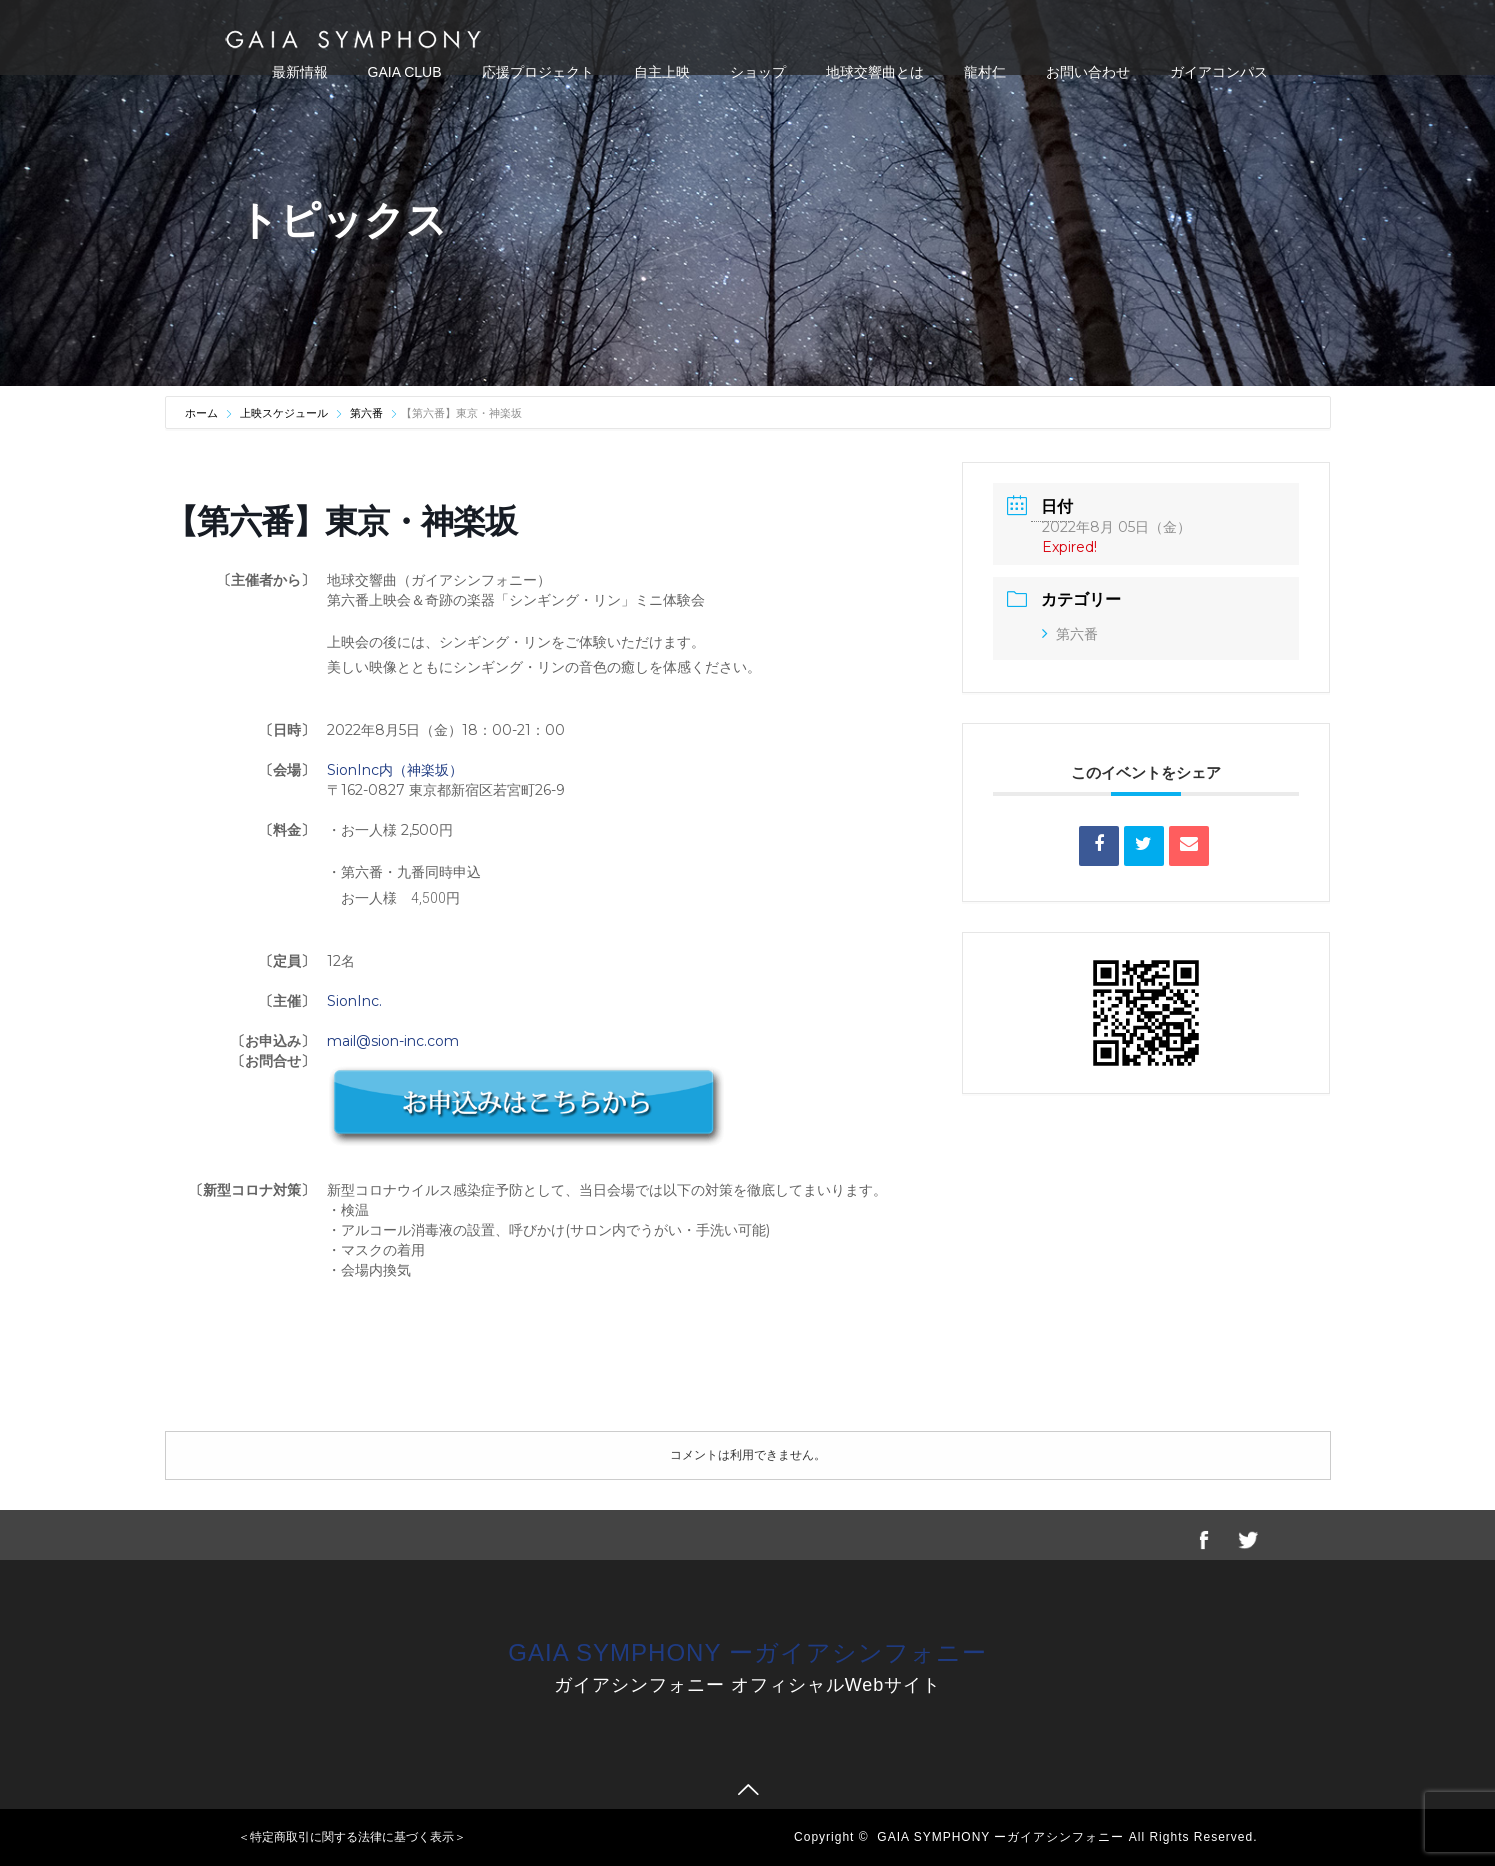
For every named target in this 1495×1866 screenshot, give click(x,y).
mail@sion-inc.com (393, 1041)
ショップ (758, 72)
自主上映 (662, 72)
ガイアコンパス (1219, 72)
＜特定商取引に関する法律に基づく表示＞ (352, 1837)
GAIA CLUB (405, 72)
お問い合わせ (1088, 72)
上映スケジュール (284, 413)
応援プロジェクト (538, 72)
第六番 (366, 413)
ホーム (203, 413)
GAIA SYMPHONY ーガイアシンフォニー (747, 1652)
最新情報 (300, 72)
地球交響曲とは (875, 72)
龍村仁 (985, 72)
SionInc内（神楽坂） (395, 770)
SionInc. (354, 1001)
